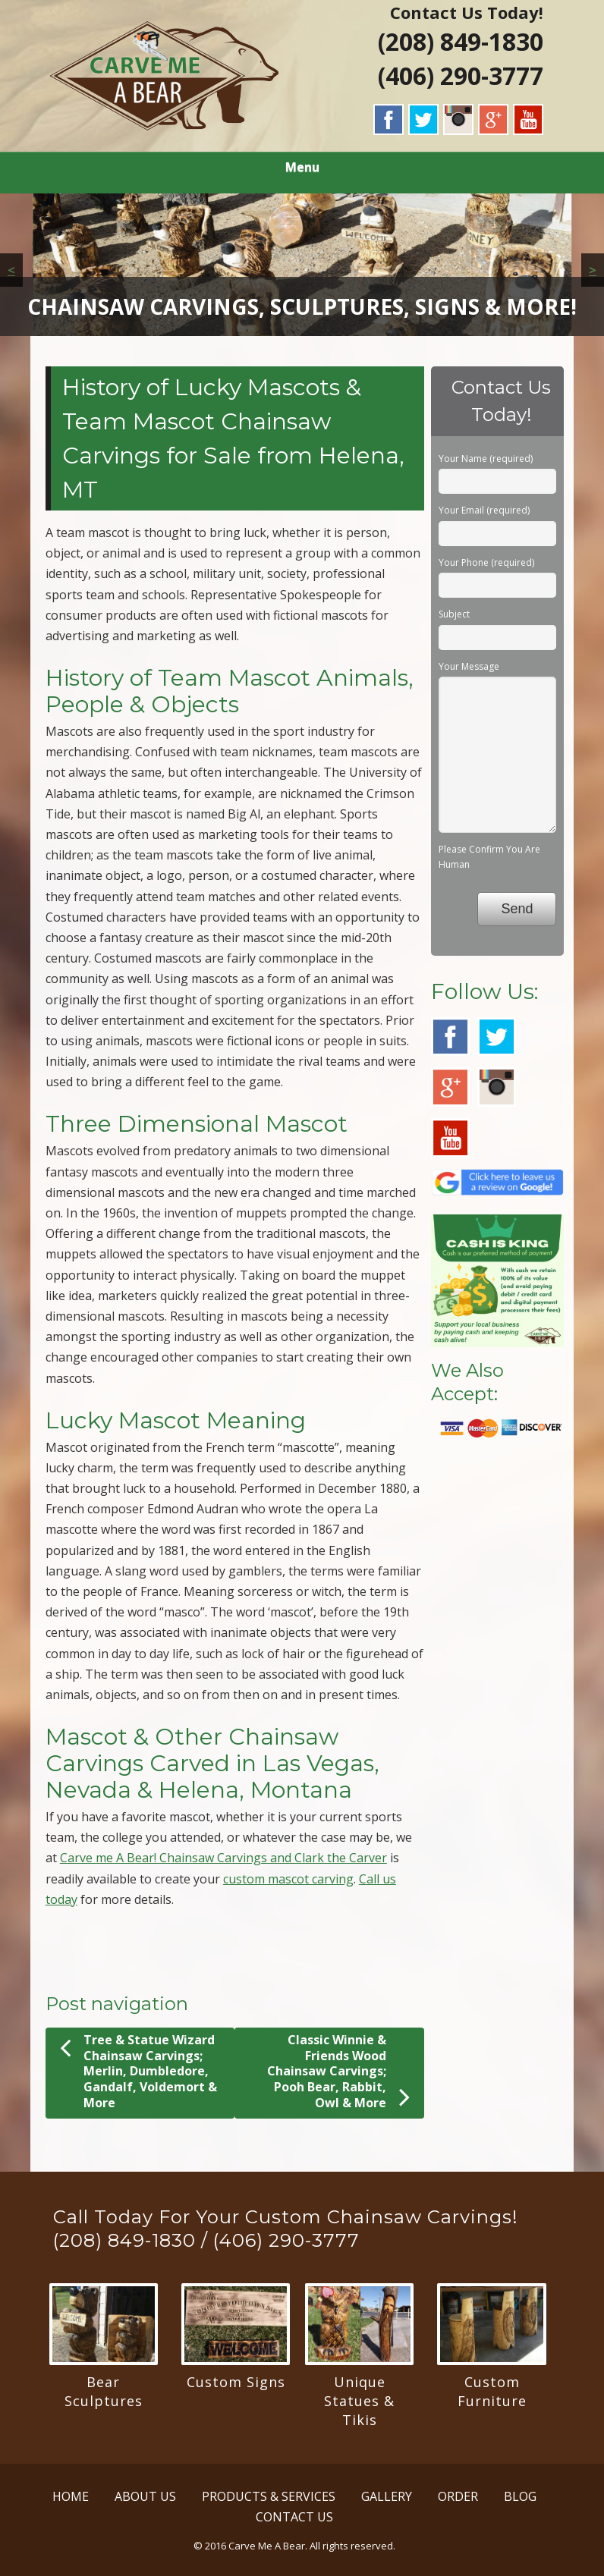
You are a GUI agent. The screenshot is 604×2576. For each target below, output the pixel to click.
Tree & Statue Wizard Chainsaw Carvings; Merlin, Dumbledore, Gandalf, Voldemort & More (138, 2071)
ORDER (458, 2496)
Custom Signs (236, 2382)
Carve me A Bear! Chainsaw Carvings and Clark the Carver (223, 1857)
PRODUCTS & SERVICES (268, 2496)
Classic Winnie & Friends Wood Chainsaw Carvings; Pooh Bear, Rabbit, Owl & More (338, 2071)
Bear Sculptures (103, 2391)
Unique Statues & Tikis (359, 2401)
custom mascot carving (288, 1879)
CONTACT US (294, 2516)
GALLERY (386, 2496)
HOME (70, 2496)
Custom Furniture (492, 2391)
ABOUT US (145, 2496)
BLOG (520, 2496)
